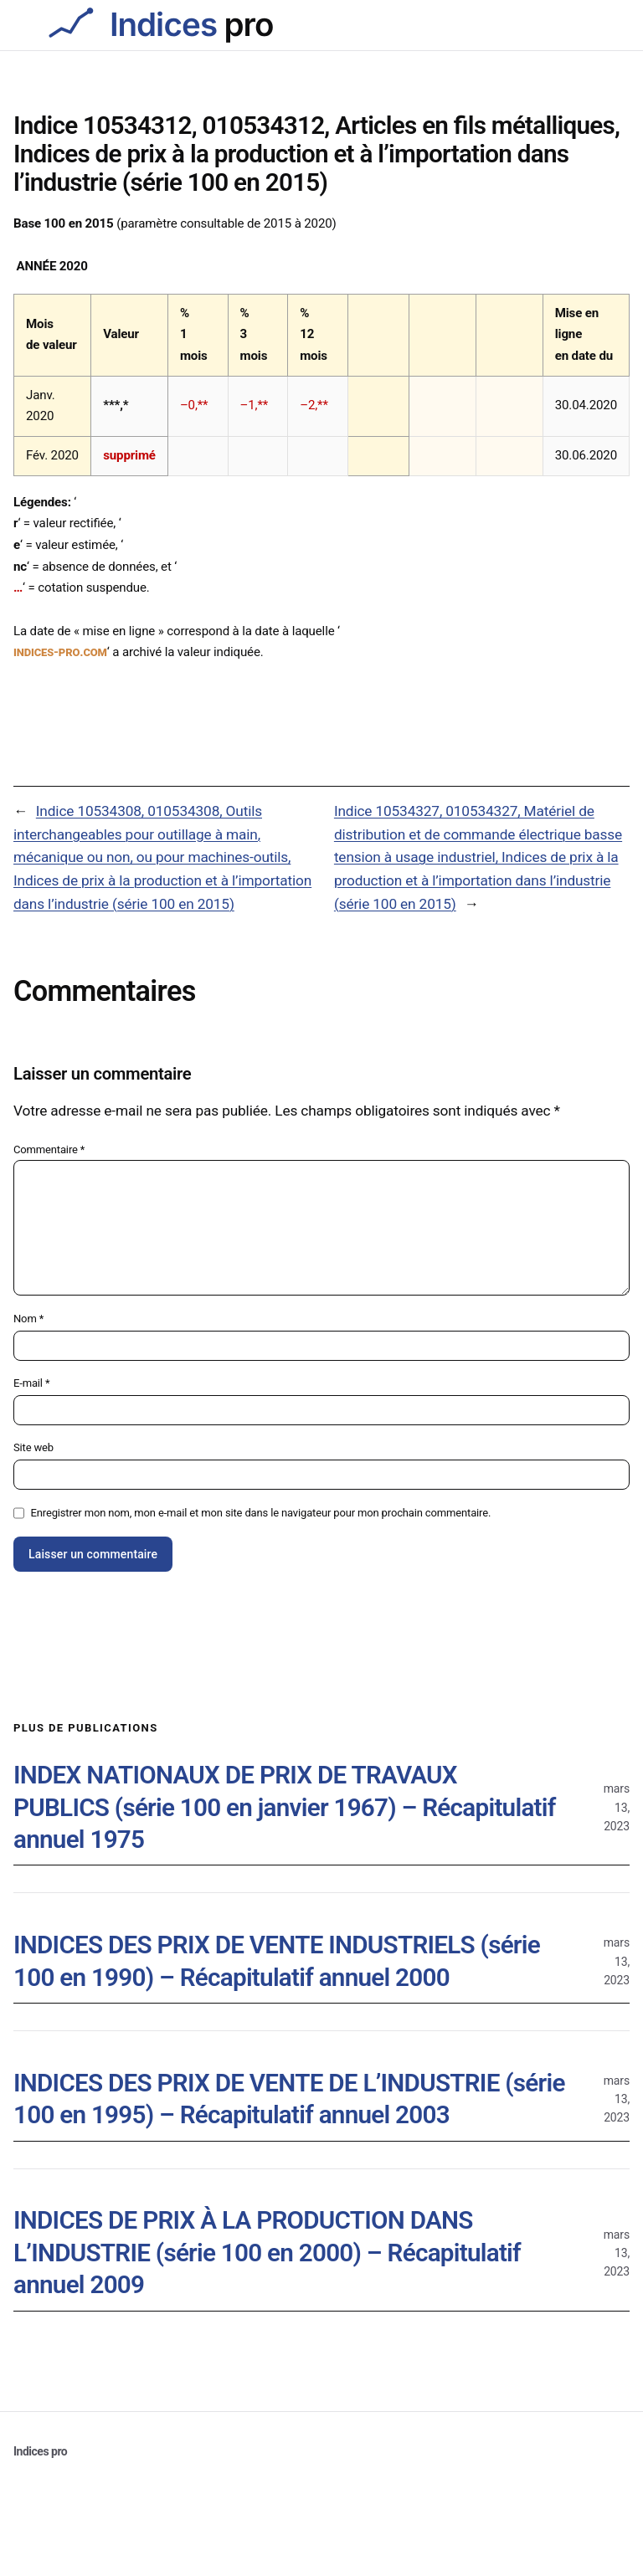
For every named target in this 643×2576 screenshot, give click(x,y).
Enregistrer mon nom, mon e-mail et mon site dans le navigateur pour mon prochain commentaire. (261, 1512)
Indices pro (40, 2451)
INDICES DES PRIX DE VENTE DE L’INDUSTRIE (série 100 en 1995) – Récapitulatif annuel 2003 (289, 2099)
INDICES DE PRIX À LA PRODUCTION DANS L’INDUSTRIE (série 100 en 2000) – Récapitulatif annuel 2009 (267, 2252)
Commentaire (49, 1149)
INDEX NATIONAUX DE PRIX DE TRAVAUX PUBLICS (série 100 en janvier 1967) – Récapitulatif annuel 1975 (284, 1807)
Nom (28, 1318)
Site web (33, 1447)
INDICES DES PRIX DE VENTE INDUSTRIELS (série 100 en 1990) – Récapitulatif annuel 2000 (276, 1961)
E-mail (31, 1383)
